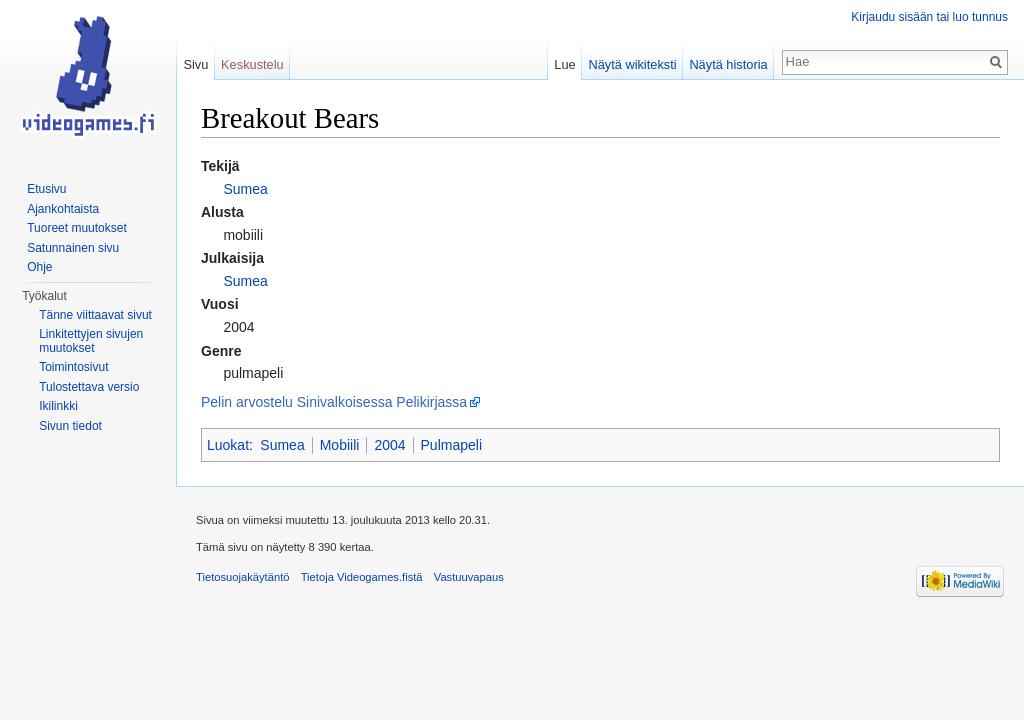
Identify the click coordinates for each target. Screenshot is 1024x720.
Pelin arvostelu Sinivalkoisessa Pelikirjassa (334, 402)
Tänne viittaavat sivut (95, 315)
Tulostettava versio (89, 387)
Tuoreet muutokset (77, 228)
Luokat (228, 445)
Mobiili (340, 445)
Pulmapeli (451, 445)
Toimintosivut (73, 367)
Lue (564, 64)
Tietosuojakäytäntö (243, 577)
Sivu (195, 64)
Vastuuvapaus (469, 577)
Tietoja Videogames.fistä (362, 577)
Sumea (245, 189)
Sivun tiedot (70, 426)
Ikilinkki (58, 406)
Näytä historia (728, 64)
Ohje (39, 267)
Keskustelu (252, 64)
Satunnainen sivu (73, 248)
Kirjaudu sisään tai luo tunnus (929, 17)
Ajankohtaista (63, 209)
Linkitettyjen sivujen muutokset (91, 341)
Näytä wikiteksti (632, 64)
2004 (389, 445)
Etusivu (46, 189)
